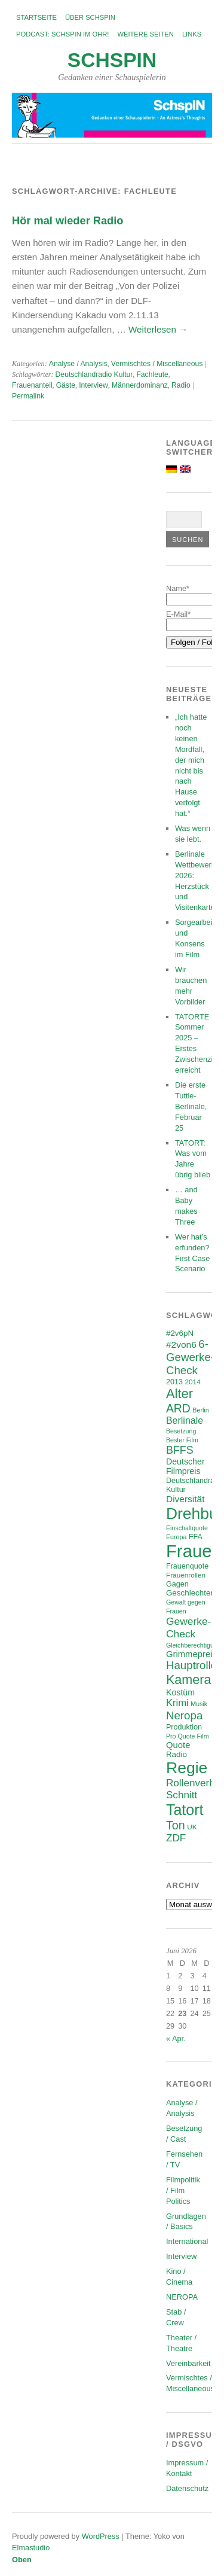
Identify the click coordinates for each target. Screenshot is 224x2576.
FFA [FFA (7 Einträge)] (195, 1537)
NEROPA (182, 2296)
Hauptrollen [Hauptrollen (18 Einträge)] (194, 1665)
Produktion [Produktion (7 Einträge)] (184, 1727)
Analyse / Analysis (78, 364)
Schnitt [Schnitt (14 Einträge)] (181, 1795)
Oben (22, 2559)
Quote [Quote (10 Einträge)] (178, 1745)
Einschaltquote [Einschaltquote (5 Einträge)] (187, 1527)
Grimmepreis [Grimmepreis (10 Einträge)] (191, 1654)
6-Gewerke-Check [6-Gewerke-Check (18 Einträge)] (190, 1357)
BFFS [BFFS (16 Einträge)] (180, 1450)
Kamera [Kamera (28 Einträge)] (188, 1679)
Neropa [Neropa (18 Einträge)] (184, 1715)
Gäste (65, 385)
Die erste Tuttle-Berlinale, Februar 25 (191, 1106)
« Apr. (176, 2038)
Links (191, 34)
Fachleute (152, 374)
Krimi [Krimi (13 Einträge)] (177, 1703)
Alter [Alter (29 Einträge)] (179, 1393)
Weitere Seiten (145, 34)
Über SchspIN (90, 17)
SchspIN (112, 60)
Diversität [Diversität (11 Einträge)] (185, 1499)
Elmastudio (31, 2547)
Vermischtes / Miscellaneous (156, 364)
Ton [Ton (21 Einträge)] (175, 1825)
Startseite (36, 17)
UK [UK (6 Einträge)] (192, 1827)
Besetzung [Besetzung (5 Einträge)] (181, 1431)
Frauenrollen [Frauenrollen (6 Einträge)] (185, 1575)
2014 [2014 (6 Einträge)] (193, 1382)
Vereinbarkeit (188, 2363)
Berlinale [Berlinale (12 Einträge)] (184, 1420)
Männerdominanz (140, 385)
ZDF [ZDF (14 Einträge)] (176, 1838)
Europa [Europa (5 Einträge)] (176, 1536)
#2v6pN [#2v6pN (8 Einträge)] (180, 1333)
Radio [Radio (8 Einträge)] (176, 1754)
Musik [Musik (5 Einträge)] (199, 1703)
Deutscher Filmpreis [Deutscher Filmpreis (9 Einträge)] (185, 1466)
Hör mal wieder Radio (67, 220)
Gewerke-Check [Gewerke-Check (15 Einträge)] (188, 1627)
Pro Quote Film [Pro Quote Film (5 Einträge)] (187, 1736)
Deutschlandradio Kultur (94, 374)
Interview (93, 385)
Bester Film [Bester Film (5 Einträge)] (182, 1440)
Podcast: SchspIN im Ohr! (62, 34)
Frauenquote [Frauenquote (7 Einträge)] (187, 1566)
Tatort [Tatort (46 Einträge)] (184, 1809)
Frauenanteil (32, 385)
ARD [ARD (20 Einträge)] (178, 1408)
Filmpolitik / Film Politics (183, 2190)
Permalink (28, 396)
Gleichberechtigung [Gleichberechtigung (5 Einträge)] (193, 1645)
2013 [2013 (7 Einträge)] (174, 1382)
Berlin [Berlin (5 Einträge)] (200, 1410)
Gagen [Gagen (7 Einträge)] (177, 1584)
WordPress (100, 2536)
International (187, 2241)
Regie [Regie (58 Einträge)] (186, 1768)
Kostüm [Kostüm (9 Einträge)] (180, 1692)
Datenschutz (187, 2488)
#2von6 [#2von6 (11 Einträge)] (181, 1344)
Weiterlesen (158, 329)
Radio (181, 385)
